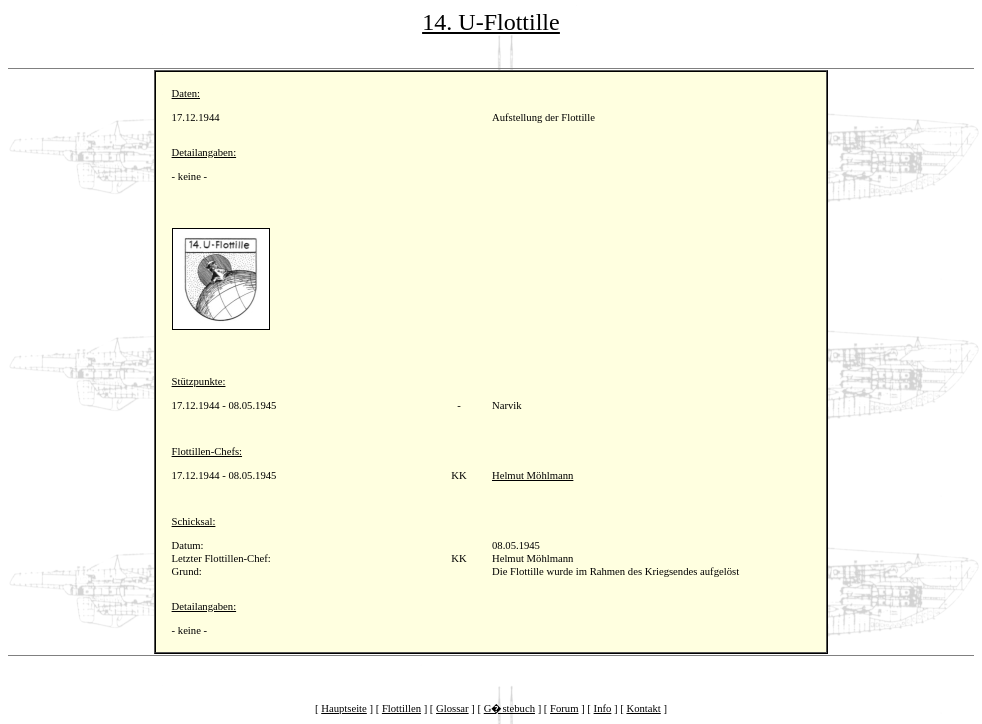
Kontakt (643, 708)
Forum (564, 708)
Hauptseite (344, 708)
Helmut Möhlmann (532, 475)
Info (603, 708)
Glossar (452, 708)
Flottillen (401, 708)
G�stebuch (509, 708)
